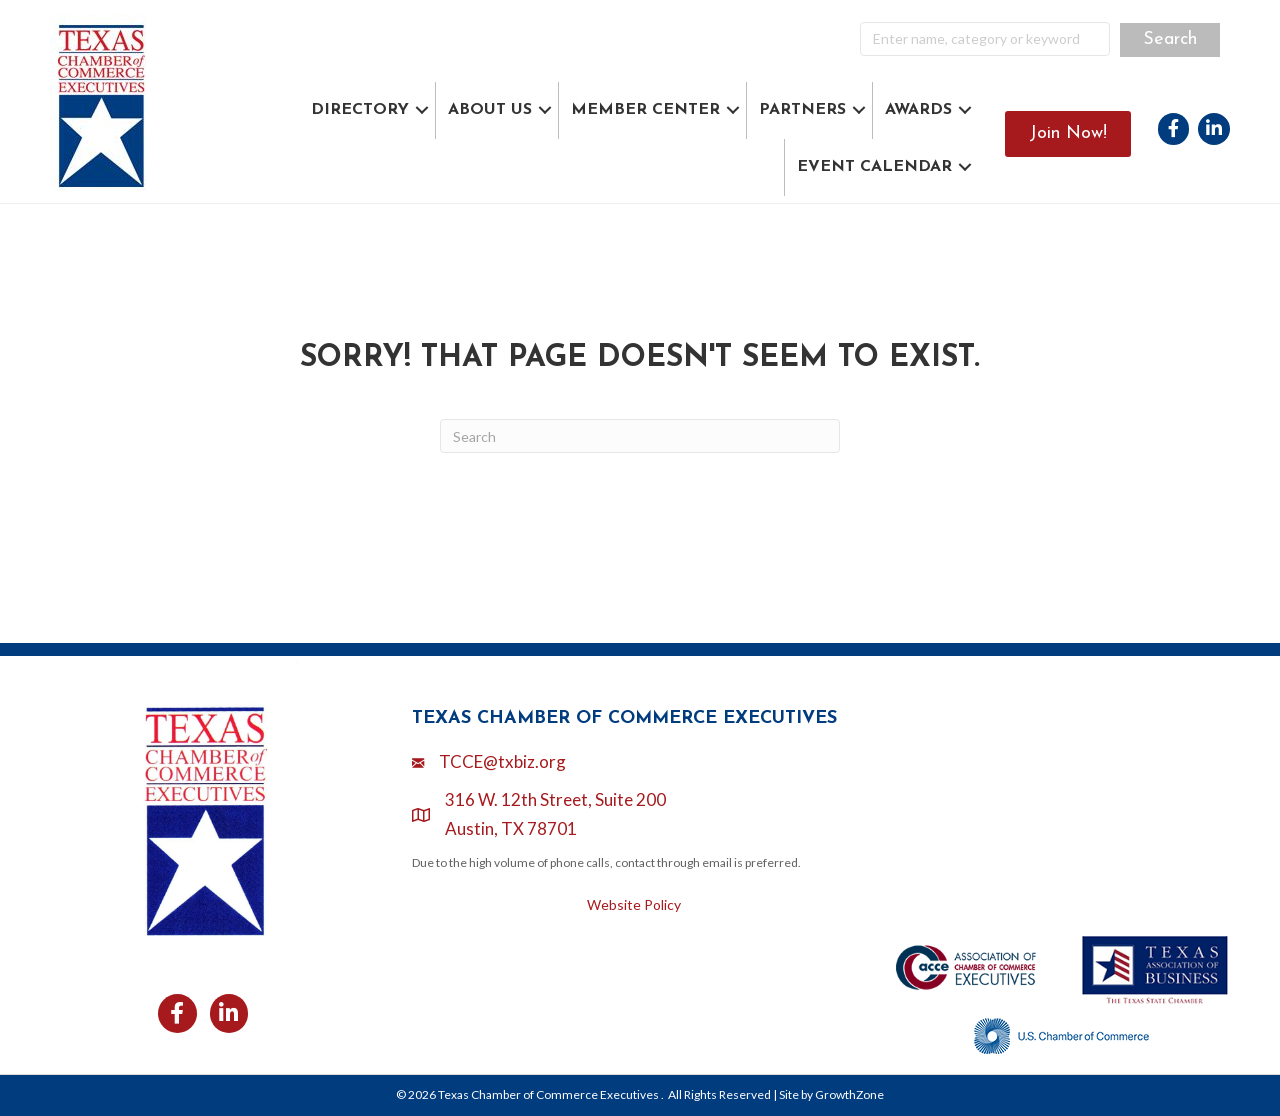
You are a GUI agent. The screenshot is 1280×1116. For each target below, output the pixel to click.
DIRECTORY (360, 110)
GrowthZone (849, 1094)
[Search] (640, 436)
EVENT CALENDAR (874, 167)
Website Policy (634, 904)
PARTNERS (802, 110)
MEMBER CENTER (645, 110)
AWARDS (918, 110)
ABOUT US (490, 110)
